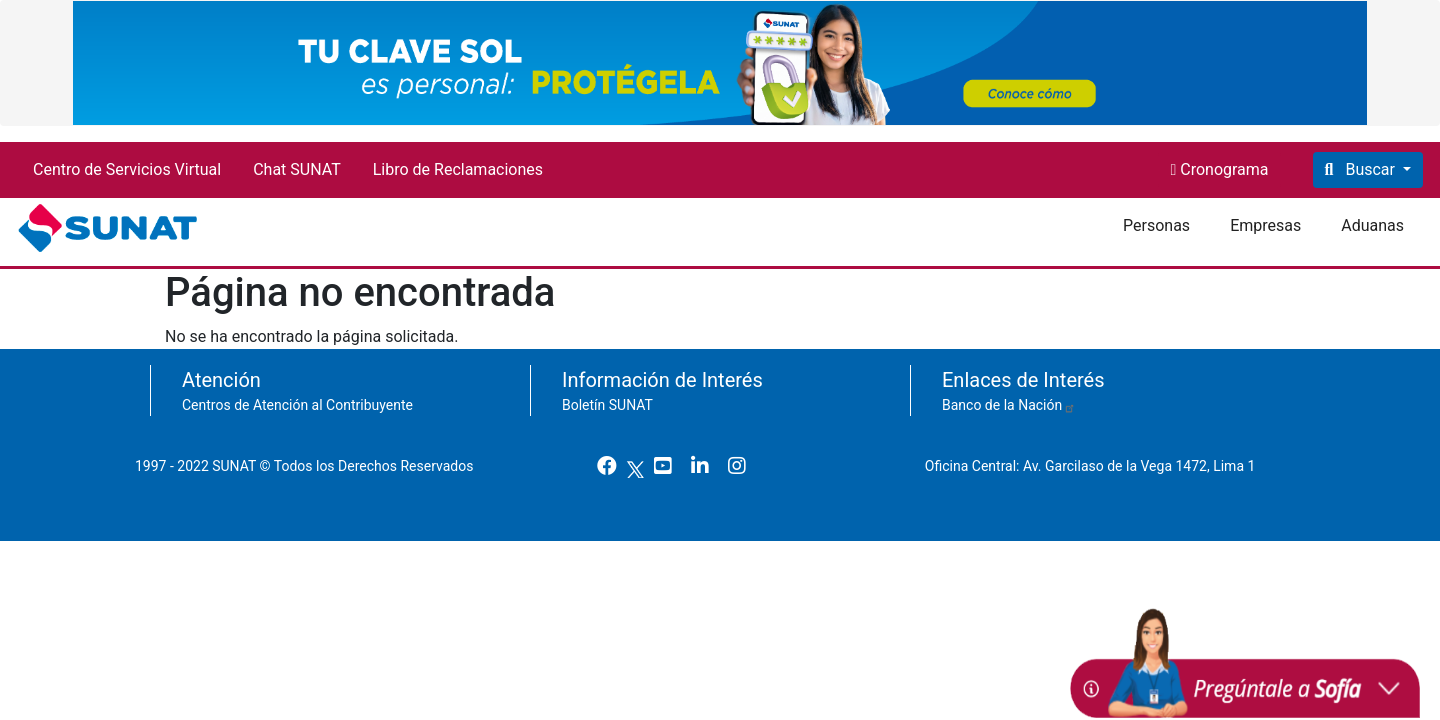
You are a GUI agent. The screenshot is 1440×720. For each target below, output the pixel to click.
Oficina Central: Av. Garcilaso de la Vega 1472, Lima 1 (1097, 466)
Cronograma (1222, 169)
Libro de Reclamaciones (458, 169)
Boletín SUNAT (607, 405)
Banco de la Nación (1009, 405)
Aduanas (1372, 225)
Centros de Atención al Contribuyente (297, 405)
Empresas (1265, 225)
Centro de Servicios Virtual (127, 169)
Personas (1156, 225)
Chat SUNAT (297, 169)
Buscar (1369, 169)
